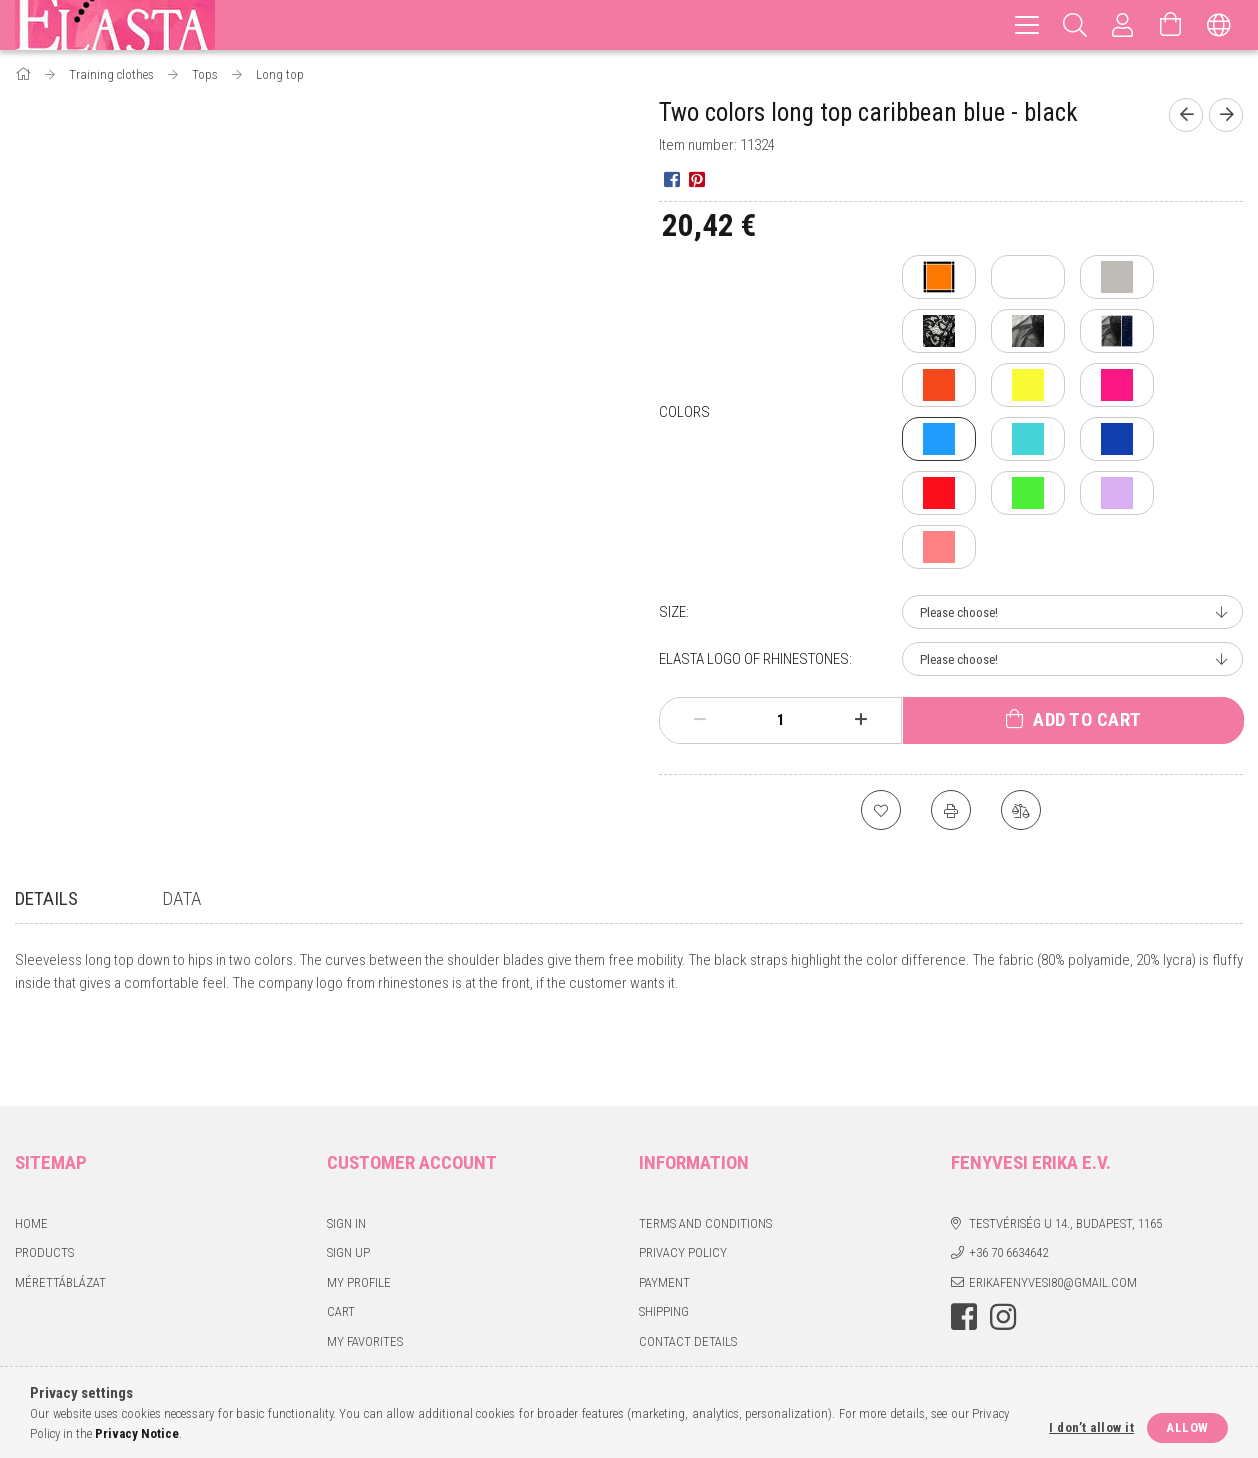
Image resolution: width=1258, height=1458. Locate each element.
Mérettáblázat (60, 1210)
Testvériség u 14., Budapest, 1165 (1065, 1151)
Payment (664, 1210)
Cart (341, 1239)
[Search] (1075, 25)
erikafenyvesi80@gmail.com (1053, 1210)
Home (31, 1151)
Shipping (664, 1239)
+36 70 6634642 (1008, 1180)
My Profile (359, 1210)
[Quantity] (781, 720)
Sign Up (348, 1180)
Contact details (688, 1269)
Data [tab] (181, 898)
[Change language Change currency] (1219, 25)
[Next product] (1226, 115)
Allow (1187, 1427)
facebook (964, 1245)
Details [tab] (46, 898)
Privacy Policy (683, 1180)
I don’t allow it (1091, 1427)
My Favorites (365, 1269)
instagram (1003, 1245)
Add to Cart (1087, 719)
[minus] (700, 720)
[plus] (861, 720)
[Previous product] (1186, 115)
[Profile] (1123, 25)
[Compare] (1021, 810)
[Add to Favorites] (881, 810)
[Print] (951, 810)
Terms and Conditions (705, 1151)
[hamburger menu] (1027, 25)
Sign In (346, 1151)
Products (44, 1180)
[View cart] (1171, 25)
